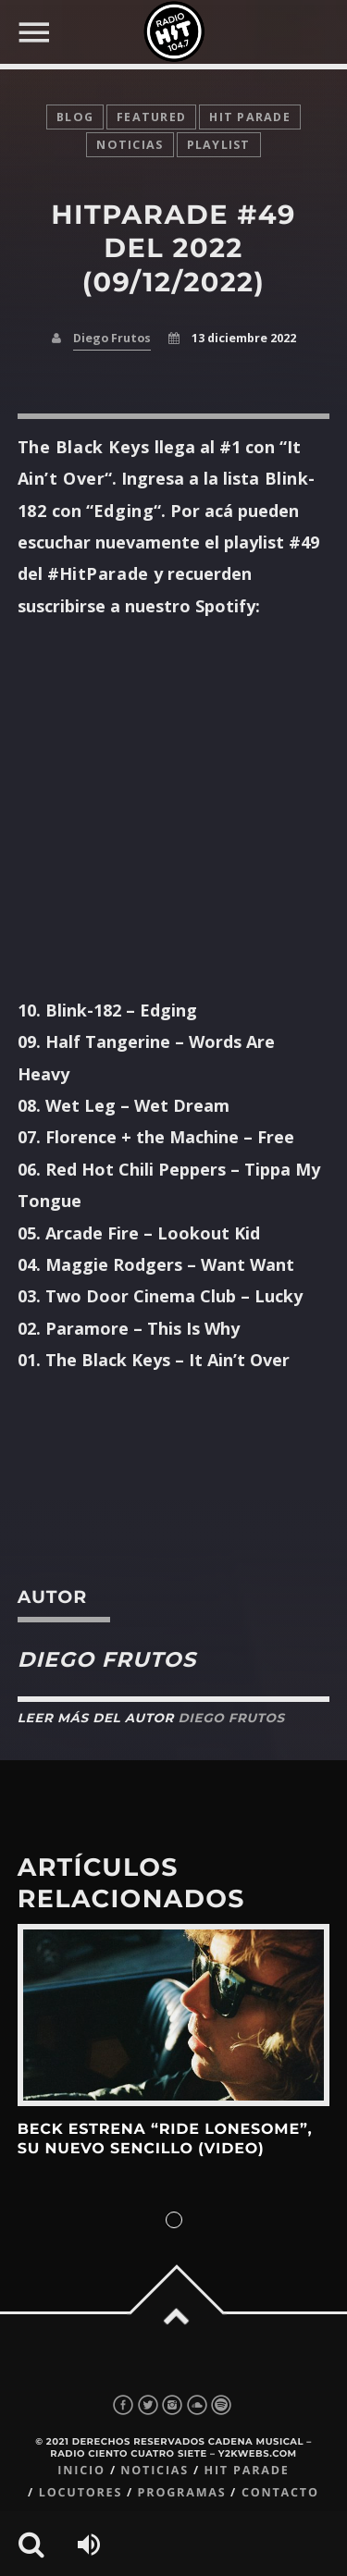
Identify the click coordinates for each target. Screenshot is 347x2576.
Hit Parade (250, 117)
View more (174, 2015)
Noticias (154, 2470)
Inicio (81, 2470)
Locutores (80, 2492)
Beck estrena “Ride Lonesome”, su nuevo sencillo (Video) (165, 2139)
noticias (129, 145)
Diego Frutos (112, 338)
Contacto (280, 2492)
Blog (74, 117)
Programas (182, 2492)
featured (151, 117)
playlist (219, 145)
